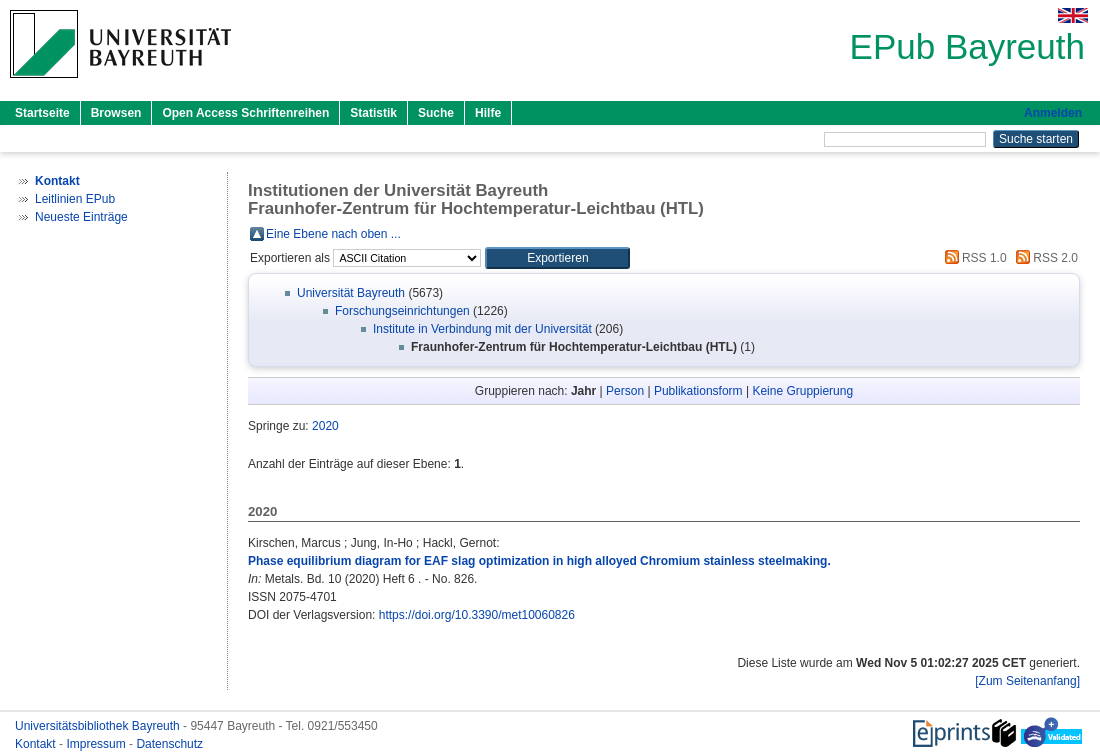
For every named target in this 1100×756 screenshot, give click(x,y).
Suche (436, 113)
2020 (325, 426)
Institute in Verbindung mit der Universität (482, 329)
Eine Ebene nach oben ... (333, 234)
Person (625, 391)
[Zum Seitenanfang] (1027, 681)
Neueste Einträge (81, 217)
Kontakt (37, 744)
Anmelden (1053, 113)
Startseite (42, 113)
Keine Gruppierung (802, 391)
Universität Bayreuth (351, 293)
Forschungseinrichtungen (402, 311)
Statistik (373, 113)
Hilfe (488, 113)
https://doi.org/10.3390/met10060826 (477, 615)
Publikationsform (698, 391)
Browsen (116, 113)
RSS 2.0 (1044, 258)
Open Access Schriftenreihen (245, 113)
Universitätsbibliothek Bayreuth (99, 726)
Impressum (97, 744)
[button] (557, 258)
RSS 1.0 (973, 258)
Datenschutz (169, 744)
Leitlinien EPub (75, 199)
